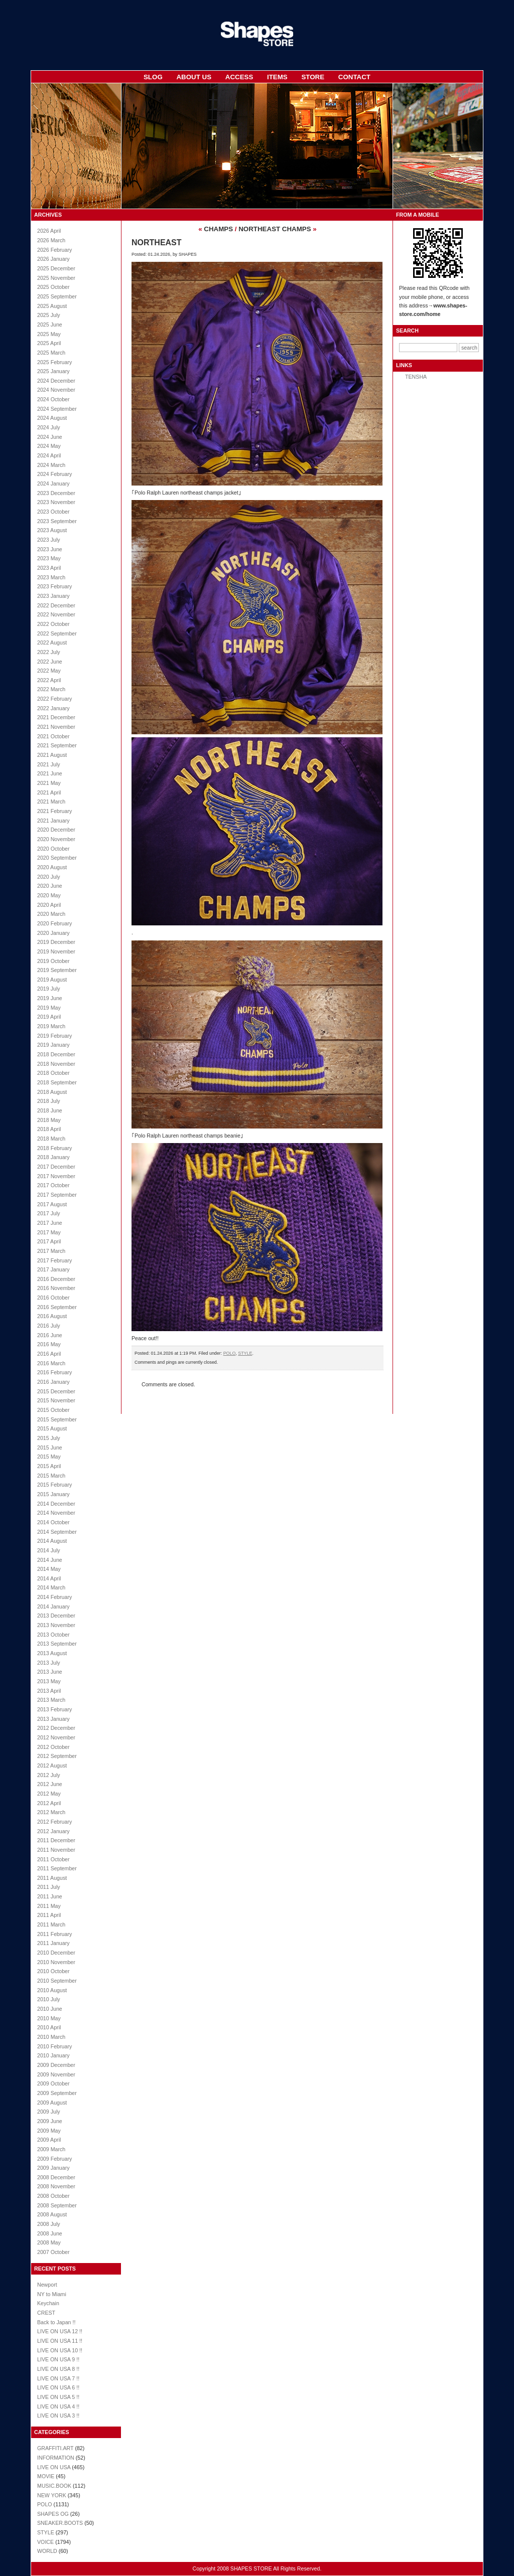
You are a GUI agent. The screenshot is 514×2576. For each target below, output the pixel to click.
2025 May (49, 334)
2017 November (56, 1176)
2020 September (57, 858)
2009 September (57, 2093)
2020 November (56, 839)
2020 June (49, 886)
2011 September (57, 1868)
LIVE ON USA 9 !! (58, 2359)
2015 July (48, 1438)
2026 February (54, 250)
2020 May (49, 895)
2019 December (56, 942)
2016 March (51, 1363)
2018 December (56, 1054)
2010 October (53, 1971)
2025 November (56, 278)
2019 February (54, 1036)
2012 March (51, 1812)
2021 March (51, 801)
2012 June (49, 1784)
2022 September (57, 633)
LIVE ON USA (53, 2467)
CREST (46, 2313)
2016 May (49, 1344)
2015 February (54, 1485)
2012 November (56, 1737)
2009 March (51, 2149)
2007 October (53, 2252)
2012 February (54, 1822)
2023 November (56, 502)
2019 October (53, 961)
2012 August (52, 1765)
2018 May (49, 1120)
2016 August (52, 1316)
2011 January (53, 1943)
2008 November (56, 2186)
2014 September (57, 1532)
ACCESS (239, 77)
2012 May (49, 1794)
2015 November (56, 1400)
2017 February (54, 1260)
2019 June (49, 998)
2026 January (53, 259)
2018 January (53, 1157)
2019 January (53, 1045)
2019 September (57, 970)
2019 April (49, 1017)
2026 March (51, 240)
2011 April (49, 1915)
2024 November (56, 390)
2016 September (57, 1307)
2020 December (56, 830)
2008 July (48, 2224)
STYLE (45, 2532)
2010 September (57, 1981)
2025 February (54, 362)
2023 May (49, 558)
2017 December (56, 1167)
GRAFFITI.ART (55, 2448)
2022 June (49, 662)
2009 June (49, 2121)
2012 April (49, 1803)
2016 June (49, 1335)
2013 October (53, 1635)
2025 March (51, 353)
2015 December (56, 1391)
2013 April (49, 1691)
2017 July (48, 1213)
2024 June (49, 437)
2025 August (52, 306)
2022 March (51, 689)
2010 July (48, 1999)
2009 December (56, 2065)
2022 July (48, 652)
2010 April (49, 2027)
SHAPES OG (53, 2514)
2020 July (48, 877)
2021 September (57, 745)
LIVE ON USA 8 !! (58, 2369)
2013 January (53, 1719)
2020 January (53, 933)
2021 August (52, 755)
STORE (312, 77)
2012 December (56, 1728)
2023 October (53, 512)
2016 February (54, 1372)
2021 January (53, 821)
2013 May (49, 1681)
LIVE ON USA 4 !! (58, 2406)
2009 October (53, 2083)
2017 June (49, 1223)
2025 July (48, 315)
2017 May (49, 1232)
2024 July (48, 427)
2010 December (56, 1953)
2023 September (57, 521)
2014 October (53, 1522)
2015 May (49, 1457)
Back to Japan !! (56, 2322)
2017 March (51, 1251)
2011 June (49, 1896)
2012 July (48, 1775)
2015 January (53, 1494)
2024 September (57, 409)
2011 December (56, 1840)
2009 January (53, 2168)
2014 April (49, 1578)
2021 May (49, 783)
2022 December (56, 605)
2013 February (54, 1709)
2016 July (48, 1326)
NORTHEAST (157, 242)
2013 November (56, 1625)
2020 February (54, 923)
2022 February (54, 699)
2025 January (53, 371)
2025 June (49, 324)
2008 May (49, 2242)
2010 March (51, 2037)
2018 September (57, 1082)
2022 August (52, 642)
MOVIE (45, 2476)
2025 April (49, 343)
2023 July (48, 540)
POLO (44, 2504)
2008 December (56, 2177)
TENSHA (416, 377)
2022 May (49, 671)
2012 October (53, 1747)
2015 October (53, 1410)
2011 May (49, 1906)
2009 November (56, 2074)
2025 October (53, 287)
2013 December (56, 1616)
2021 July (48, 764)
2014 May (49, 1569)
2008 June (49, 2233)
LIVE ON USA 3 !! (58, 2415)
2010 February (54, 2046)
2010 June (49, 2009)
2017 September (57, 1195)
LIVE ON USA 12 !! (59, 2331)
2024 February (54, 474)
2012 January (53, 1831)
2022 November (56, 614)
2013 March (51, 1700)
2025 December (56, 268)
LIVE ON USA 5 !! (58, 2397)
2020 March (51, 914)
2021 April (49, 792)
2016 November (56, 1288)
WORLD (47, 2551)
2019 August (52, 980)
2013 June (49, 1672)
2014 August (52, 1541)
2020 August (52, 867)
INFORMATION (55, 2458)
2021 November (56, 727)
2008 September (57, 2205)
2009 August (52, 2103)
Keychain (48, 2303)
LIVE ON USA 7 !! (58, 2378)
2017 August (52, 1204)
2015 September (57, 1419)
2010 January (53, 2055)
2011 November (56, 1850)
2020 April (49, 905)
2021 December (56, 717)
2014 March (51, 1587)
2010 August (52, 1990)
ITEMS (277, 77)
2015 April (49, 1466)
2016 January (53, 1382)
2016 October (53, 1298)
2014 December (56, 1504)
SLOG (153, 77)
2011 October (53, 1859)
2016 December (56, 1279)
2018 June (49, 1110)
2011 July (48, 1887)
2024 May (49, 446)
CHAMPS (218, 229)
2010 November (56, 1962)
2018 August (52, 1092)
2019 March (51, 1026)
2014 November (56, 1513)
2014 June (49, 1560)
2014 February (54, 1597)
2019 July (48, 989)
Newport (47, 2285)
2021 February (54, 811)
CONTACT (354, 77)
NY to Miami (51, 2294)
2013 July (48, 1663)
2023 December (56, 493)
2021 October (53, 736)
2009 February (54, 2159)
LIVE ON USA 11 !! (59, 2341)
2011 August (52, 1878)
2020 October (53, 849)
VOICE (45, 2542)
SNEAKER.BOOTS (60, 2523)
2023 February (54, 586)
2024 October (53, 399)
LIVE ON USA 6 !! (58, 2387)
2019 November (56, 951)
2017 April (49, 1241)
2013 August (52, 1653)
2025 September (57, 296)
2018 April (49, 1129)
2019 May (49, 1008)
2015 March (51, 1476)
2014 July (48, 1550)
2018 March (51, 1139)
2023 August (52, 530)
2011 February (54, 1934)
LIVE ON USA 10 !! (59, 2350)
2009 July (48, 2112)
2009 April (49, 2140)
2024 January (53, 483)
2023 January (53, 596)
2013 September (57, 1644)
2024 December (56, 381)
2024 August (52, 418)
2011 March (51, 1924)
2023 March (51, 577)
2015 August (52, 1428)
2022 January (53, 708)
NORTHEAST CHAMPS (274, 229)
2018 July (48, 1101)
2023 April (49, 568)
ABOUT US (193, 77)
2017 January (53, 1269)
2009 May (49, 2131)
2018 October (53, 1073)
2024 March (51, 465)
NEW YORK (51, 2495)
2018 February (54, 1148)
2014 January (53, 1606)
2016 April (49, 1354)
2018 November (56, 1064)
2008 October (53, 2196)
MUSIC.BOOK (54, 2486)
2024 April (49, 455)
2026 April (49, 231)
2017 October (53, 1185)
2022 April (49, 680)
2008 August (52, 2214)
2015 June (49, 1447)
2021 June (49, 773)
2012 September (57, 1756)
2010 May (49, 2018)
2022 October (53, 624)
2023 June (49, 549)
